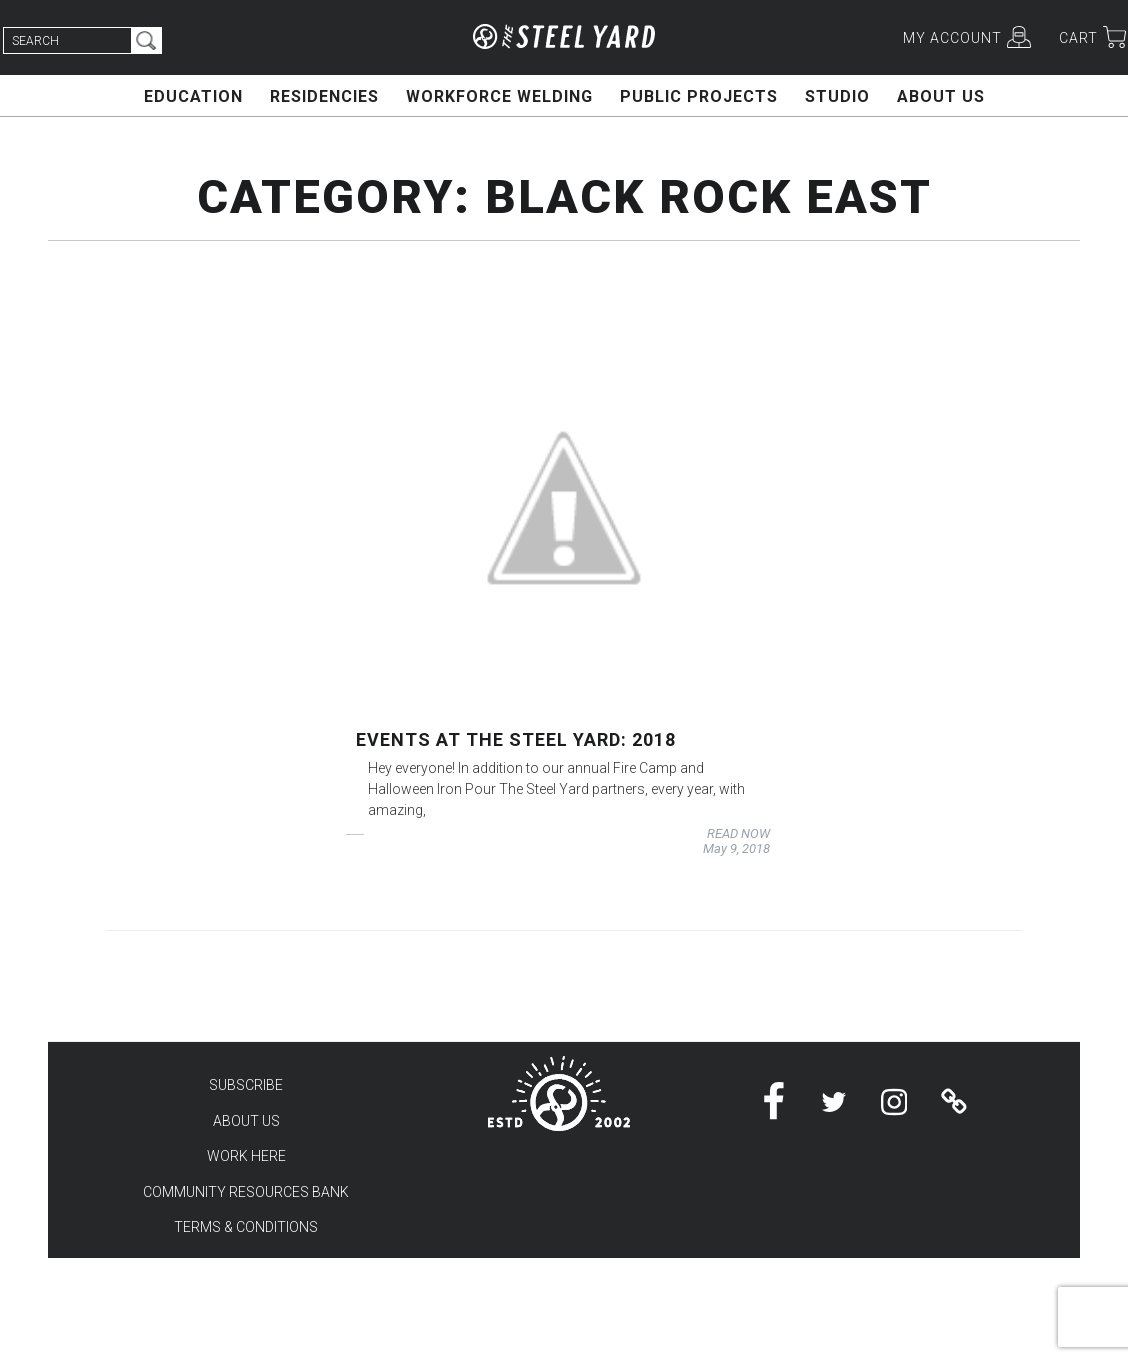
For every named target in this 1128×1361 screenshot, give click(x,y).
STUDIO (837, 96)
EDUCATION (193, 96)
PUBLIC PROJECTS (699, 96)
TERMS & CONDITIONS (246, 1227)
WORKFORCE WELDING (499, 96)
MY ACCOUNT (952, 38)
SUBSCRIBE (246, 1085)
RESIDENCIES (324, 96)
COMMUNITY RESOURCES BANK (246, 1192)
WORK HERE (246, 1156)
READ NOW (738, 833)
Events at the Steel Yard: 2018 (516, 739)
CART (1078, 38)
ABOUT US (941, 96)
